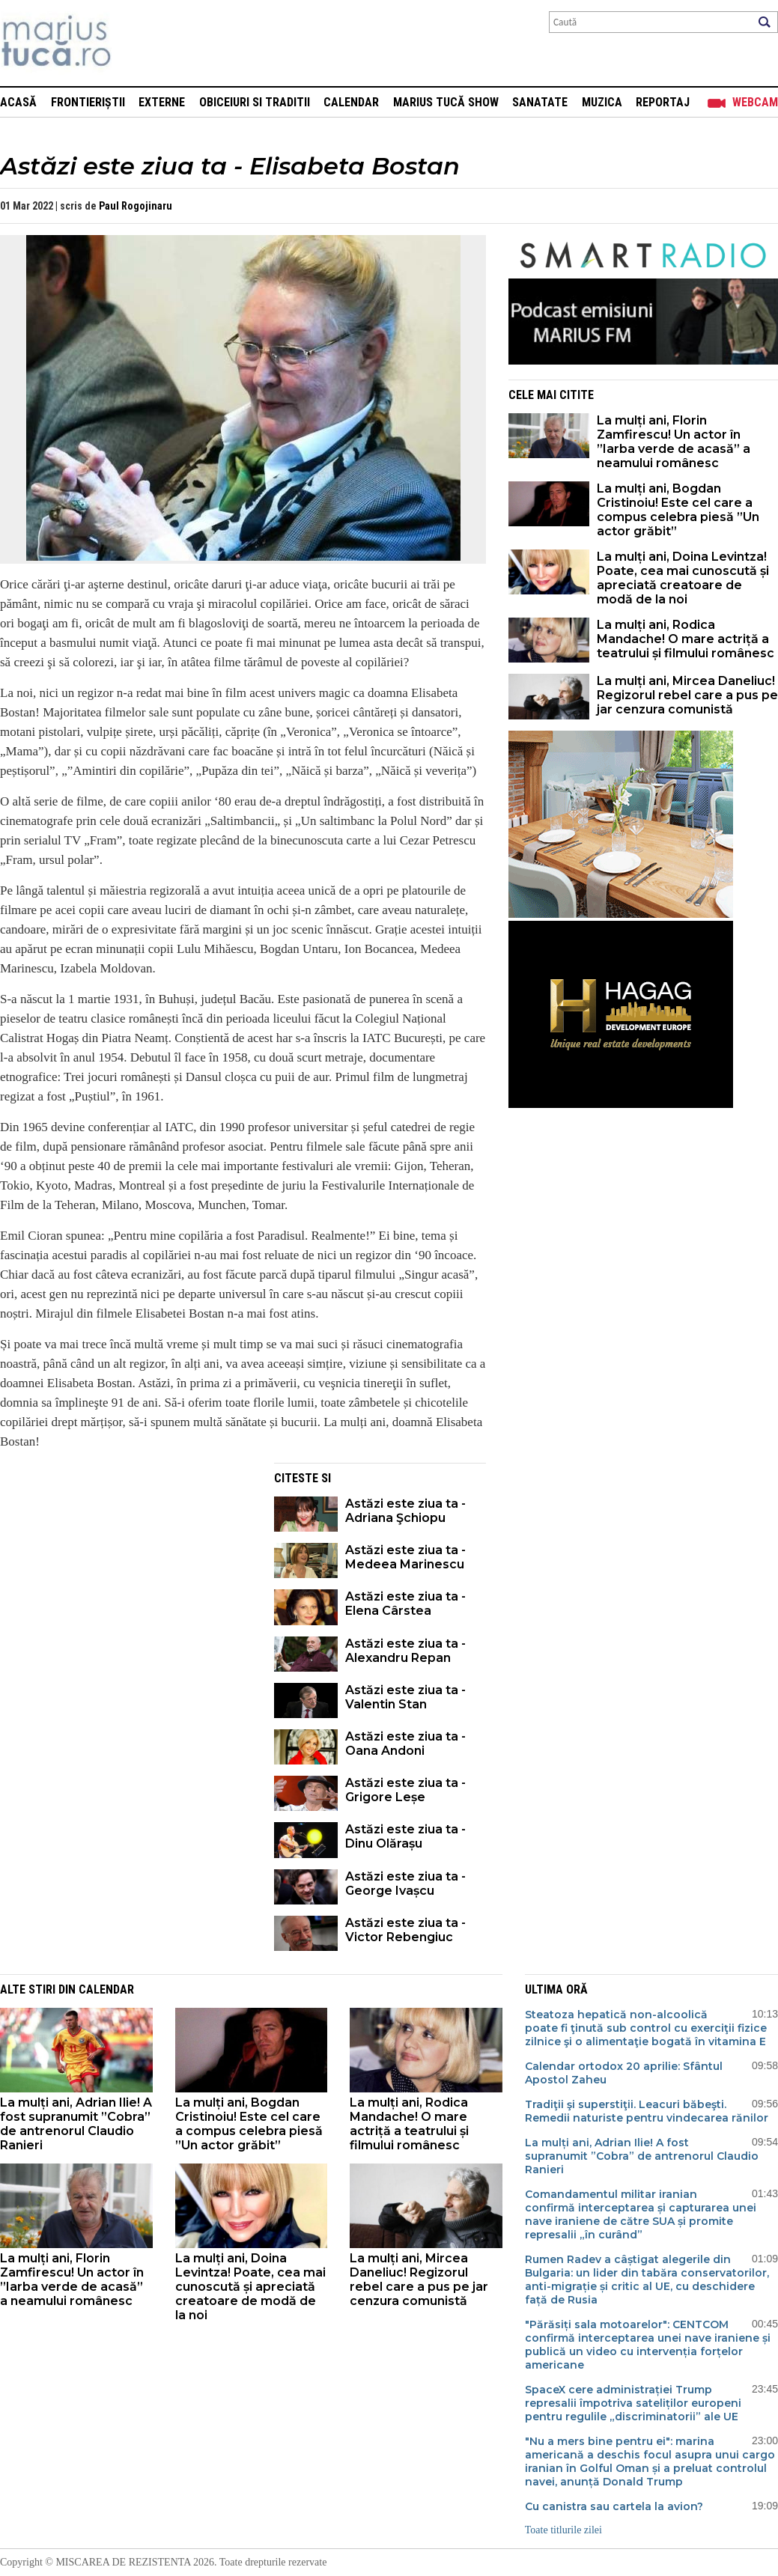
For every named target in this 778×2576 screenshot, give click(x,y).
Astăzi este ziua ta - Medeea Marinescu (405, 1557)
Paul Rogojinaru (135, 206)
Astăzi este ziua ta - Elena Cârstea (405, 1603)
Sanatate (540, 102)
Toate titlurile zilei (563, 2530)
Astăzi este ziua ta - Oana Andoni (405, 1743)
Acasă (18, 102)
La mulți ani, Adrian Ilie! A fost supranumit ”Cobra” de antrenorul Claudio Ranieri (76, 2123)
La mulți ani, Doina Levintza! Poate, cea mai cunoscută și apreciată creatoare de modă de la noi (683, 577)
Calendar (351, 102)
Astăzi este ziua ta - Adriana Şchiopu (405, 1510)
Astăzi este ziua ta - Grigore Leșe (405, 1790)
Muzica (602, 102)
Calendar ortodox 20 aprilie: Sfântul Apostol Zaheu (624, 2072)
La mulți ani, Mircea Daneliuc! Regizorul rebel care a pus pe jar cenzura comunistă (687, 695)
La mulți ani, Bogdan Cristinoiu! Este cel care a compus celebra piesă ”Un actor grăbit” (678, 509)
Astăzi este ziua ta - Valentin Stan (405, 1697)
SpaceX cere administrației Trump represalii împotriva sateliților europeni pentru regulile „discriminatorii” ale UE (633, 2403)
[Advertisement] (126, 1567)
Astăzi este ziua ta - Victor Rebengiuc (405, 1930)
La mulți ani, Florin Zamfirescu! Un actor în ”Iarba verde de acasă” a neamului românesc (673, 441)
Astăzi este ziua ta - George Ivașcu (405, 1883)
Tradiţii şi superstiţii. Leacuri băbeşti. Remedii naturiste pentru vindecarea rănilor (646, 2111)
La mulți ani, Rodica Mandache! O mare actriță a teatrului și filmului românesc (685, 639)
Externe (162, 102)
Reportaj (663, 102)
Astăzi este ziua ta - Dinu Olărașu (405, 1836)
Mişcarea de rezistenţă (136, 43)
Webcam (755, 102)
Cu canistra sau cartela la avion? (615, 2506)
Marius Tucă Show (446, 102)
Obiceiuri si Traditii (254, 102)
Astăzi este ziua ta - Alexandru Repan (405, 1650)
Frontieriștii (88, 102)
